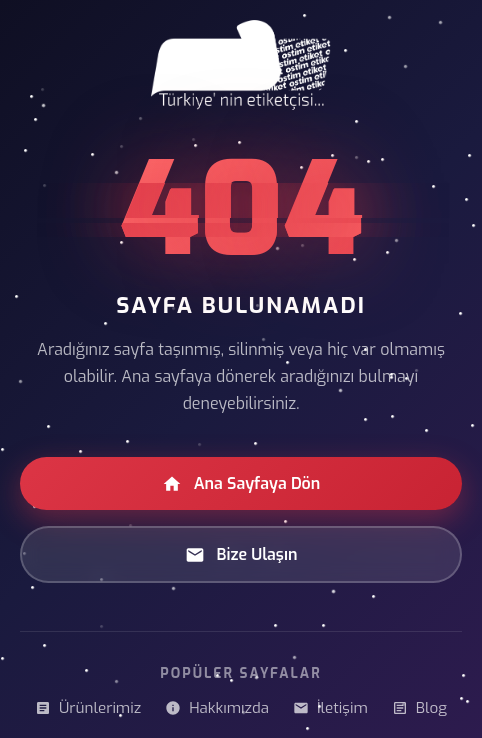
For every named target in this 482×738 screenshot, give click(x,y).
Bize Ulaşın (241, 554)
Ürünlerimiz (88, 708)
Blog (419, 708)
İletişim (330, 708)
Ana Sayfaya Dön (241, 483)
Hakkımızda (217, 708)
